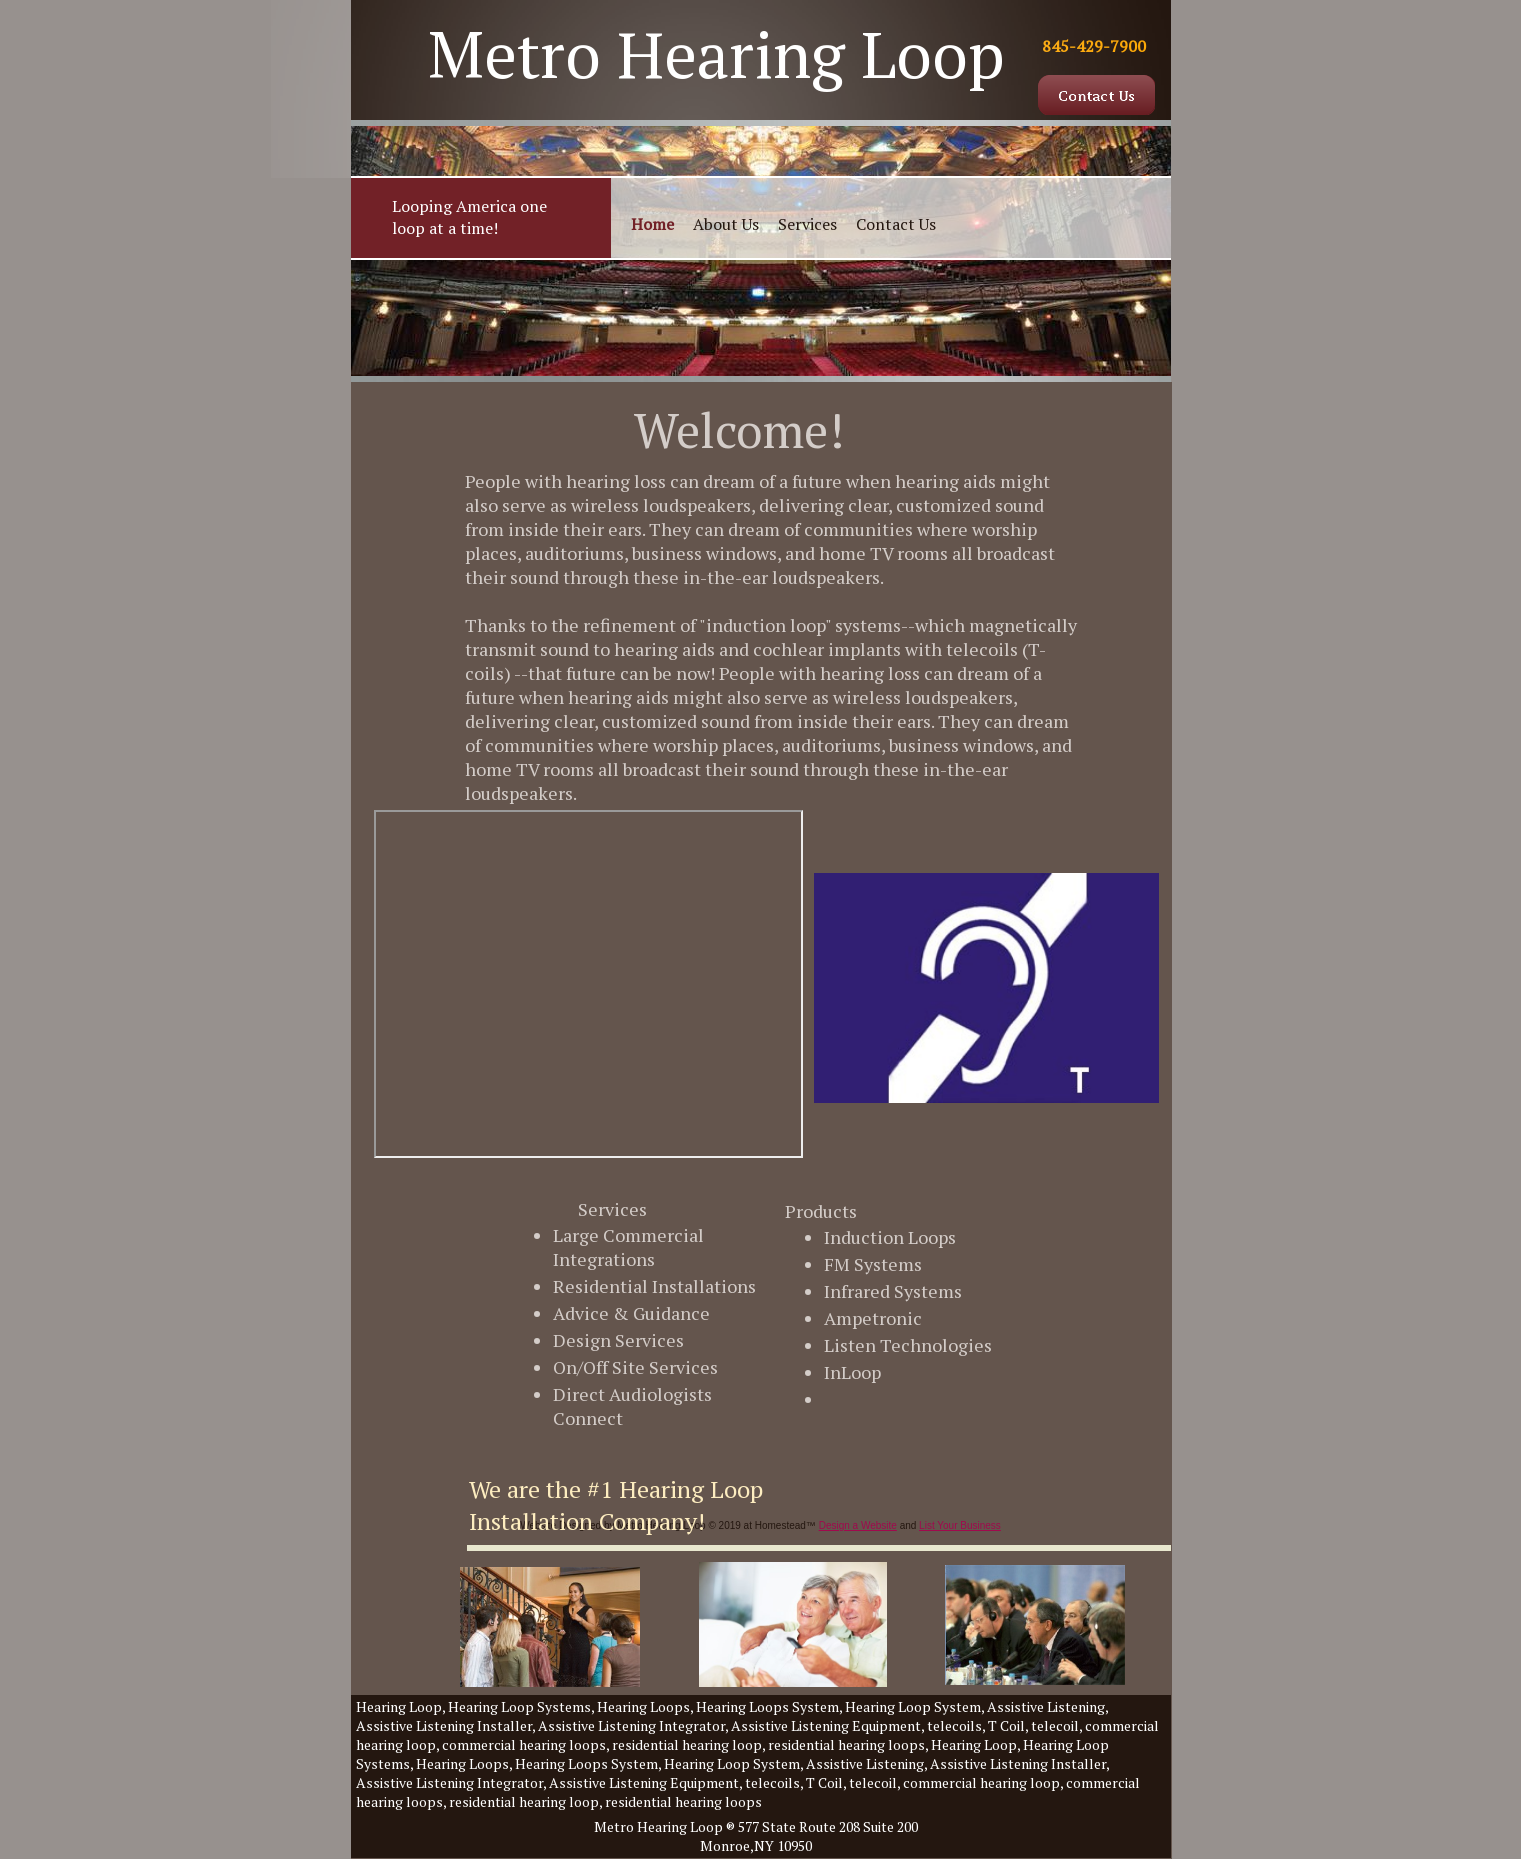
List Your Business (960, 1525)
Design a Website (858, 1525)
